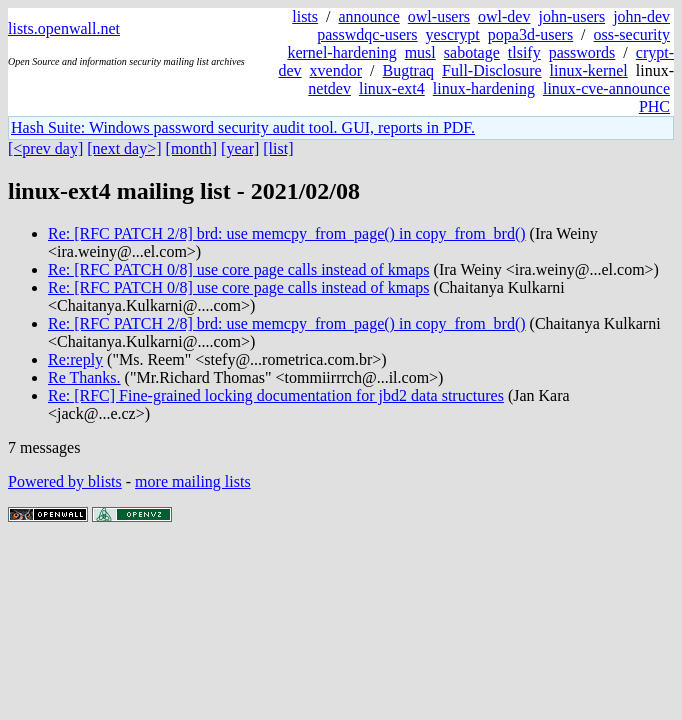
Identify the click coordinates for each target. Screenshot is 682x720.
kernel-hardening (341, 52)
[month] (192, 148)
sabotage (472, 52)
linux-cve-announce (606, 88)
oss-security (632, 34)
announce (369, 16)
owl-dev (504, 16)
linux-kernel (589, 70)
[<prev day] (45, 148)
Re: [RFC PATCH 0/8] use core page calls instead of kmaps (239, 269)
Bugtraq (408, 70)
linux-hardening (484, 88)
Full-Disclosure (492, 70)
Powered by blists (65, 481)
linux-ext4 (392, 88)
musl (420, 52)
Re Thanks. (84, 377)
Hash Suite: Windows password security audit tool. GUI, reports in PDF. (243, 127)
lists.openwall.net (64, 28)
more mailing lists (193, 481)
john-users (571, 16)
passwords (582, 52)
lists (305, 16)
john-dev (641, 16)
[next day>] (124, 148)
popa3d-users (530, 34)
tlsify (524, 52)
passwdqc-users (367, 34)
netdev (329, 88)
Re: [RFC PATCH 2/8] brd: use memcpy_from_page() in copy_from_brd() (287, 233)
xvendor (336, 70)
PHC (654, 106)
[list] (278, 148)
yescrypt (453, 34)
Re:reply (75, 359)
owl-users (439, 16)
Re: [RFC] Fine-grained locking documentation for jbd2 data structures (276, 395)
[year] (240, 148)
